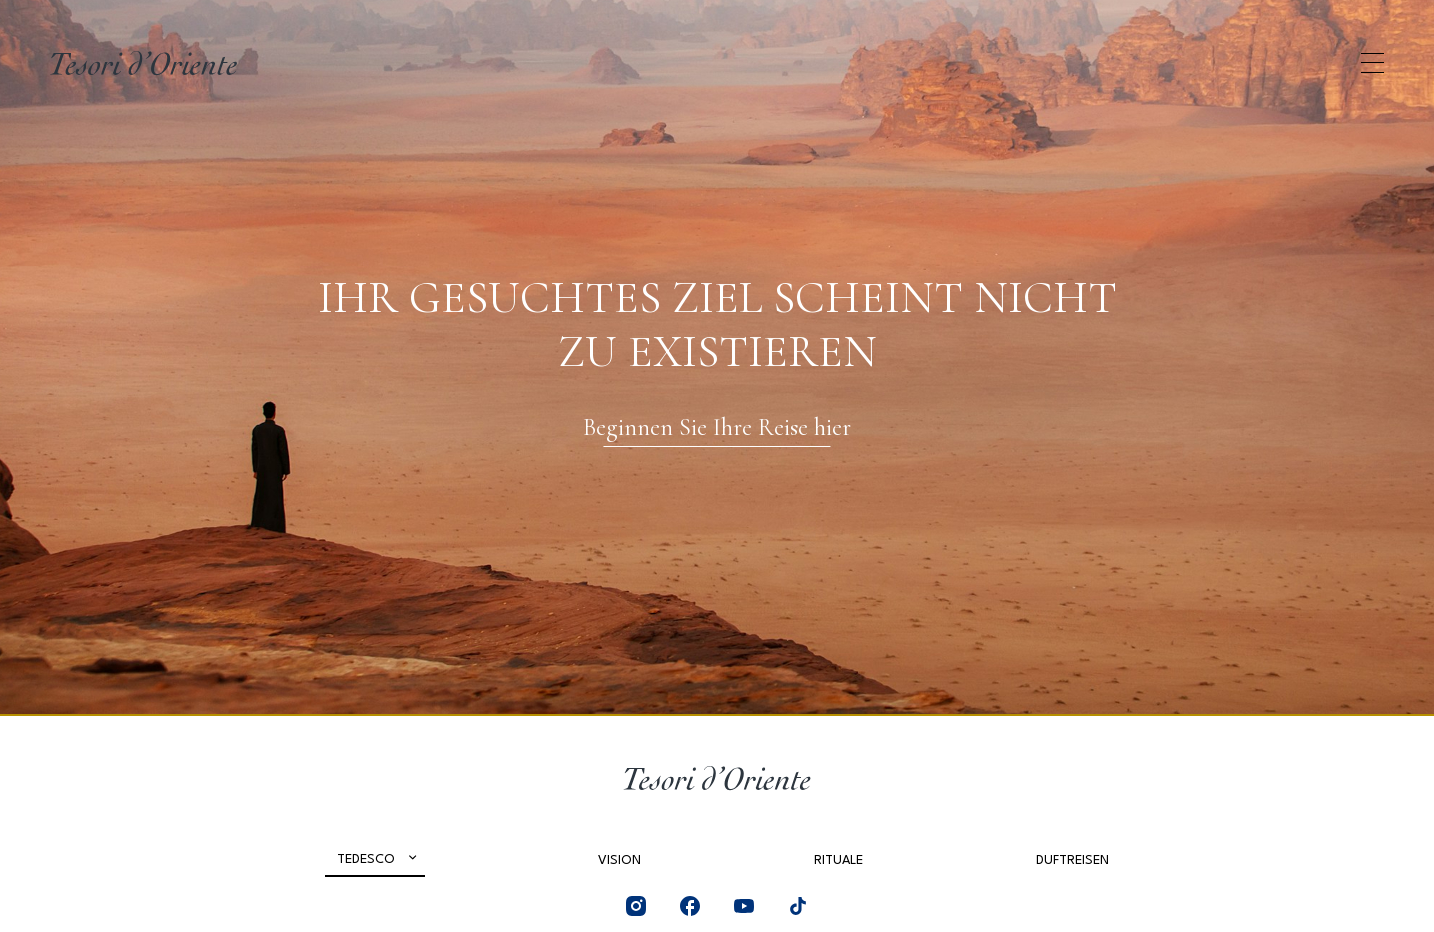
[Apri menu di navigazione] (1372, 63)
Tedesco (366, 859)
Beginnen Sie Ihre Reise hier (717, 427)
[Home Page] (143, 63)
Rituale (838, 860)
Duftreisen (1072, 860)
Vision (619, 860)
